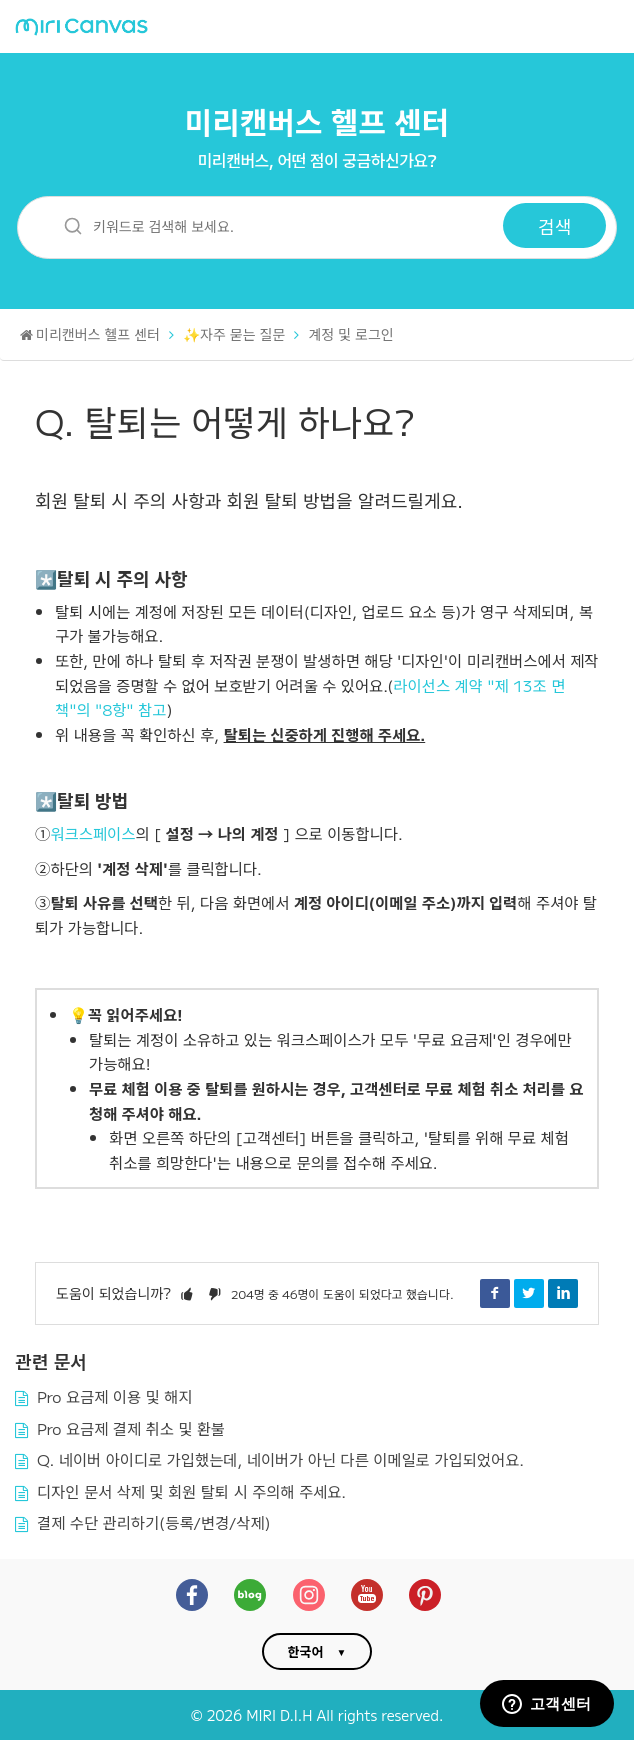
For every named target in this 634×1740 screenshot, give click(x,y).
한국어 (306, 1651)
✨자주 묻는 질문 (234, 334)
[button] (187, 1293)
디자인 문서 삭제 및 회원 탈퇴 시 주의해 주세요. (191, 1491)
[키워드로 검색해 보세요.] (273, 225)
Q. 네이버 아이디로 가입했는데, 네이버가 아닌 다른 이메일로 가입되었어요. (280, 1459)
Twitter (529, 1293)
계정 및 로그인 (350, 334)
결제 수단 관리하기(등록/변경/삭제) (154, 1522)
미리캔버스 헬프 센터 (317, 121)
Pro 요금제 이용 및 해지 (114, 1396)
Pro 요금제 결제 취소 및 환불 (131, 1428)
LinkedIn (563, 1293)
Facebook (495, 1293)
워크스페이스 (92, 833)
